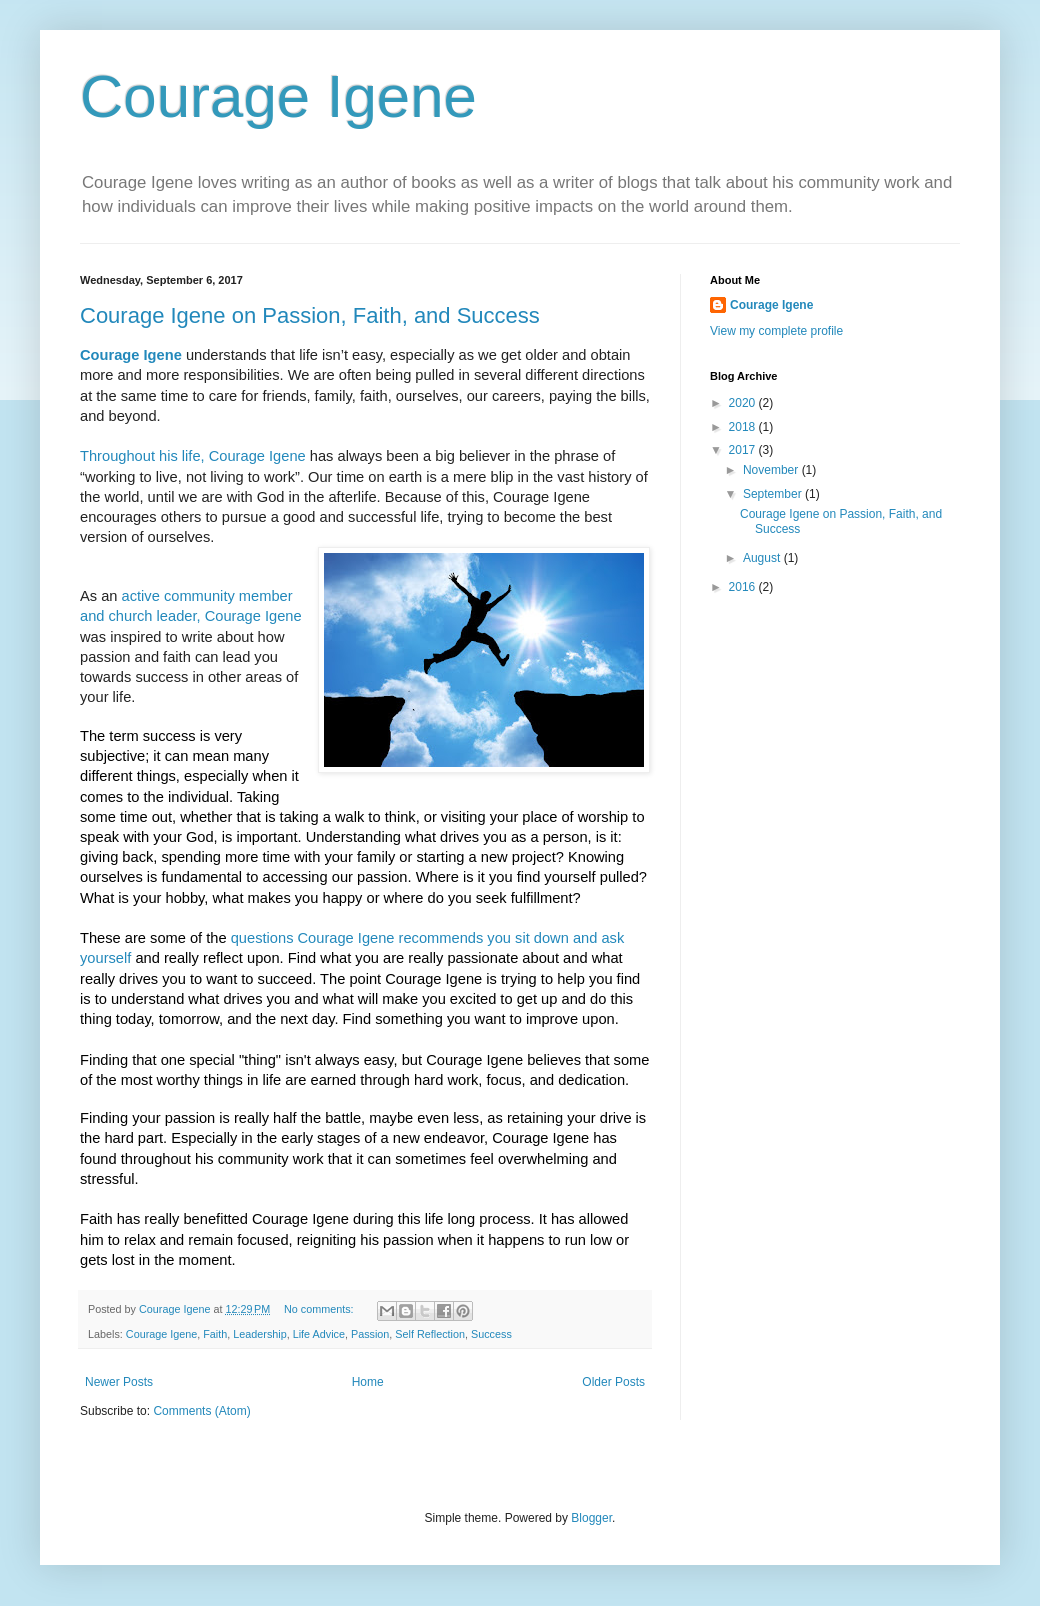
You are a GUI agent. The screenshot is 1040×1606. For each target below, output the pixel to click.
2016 (744, 587)
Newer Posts (119, 1382)
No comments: (320, 1309)
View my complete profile (776, 331)
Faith (215, 1334)
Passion (370, 1334)
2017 (744, 450)
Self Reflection (430, 1334)
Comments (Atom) (201, 1411)
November (772, 470)
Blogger (591, 1518)
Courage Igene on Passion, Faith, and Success (310, 315)
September (774, 494)
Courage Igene (278, 96)
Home (368, 1382)
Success (491, 1334)
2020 (744, 403)
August (763, 558)
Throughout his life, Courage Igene (193, 456)
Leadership (259, 1334)
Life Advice (319, 1334)
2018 (744, 427)
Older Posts (613, 1382)
